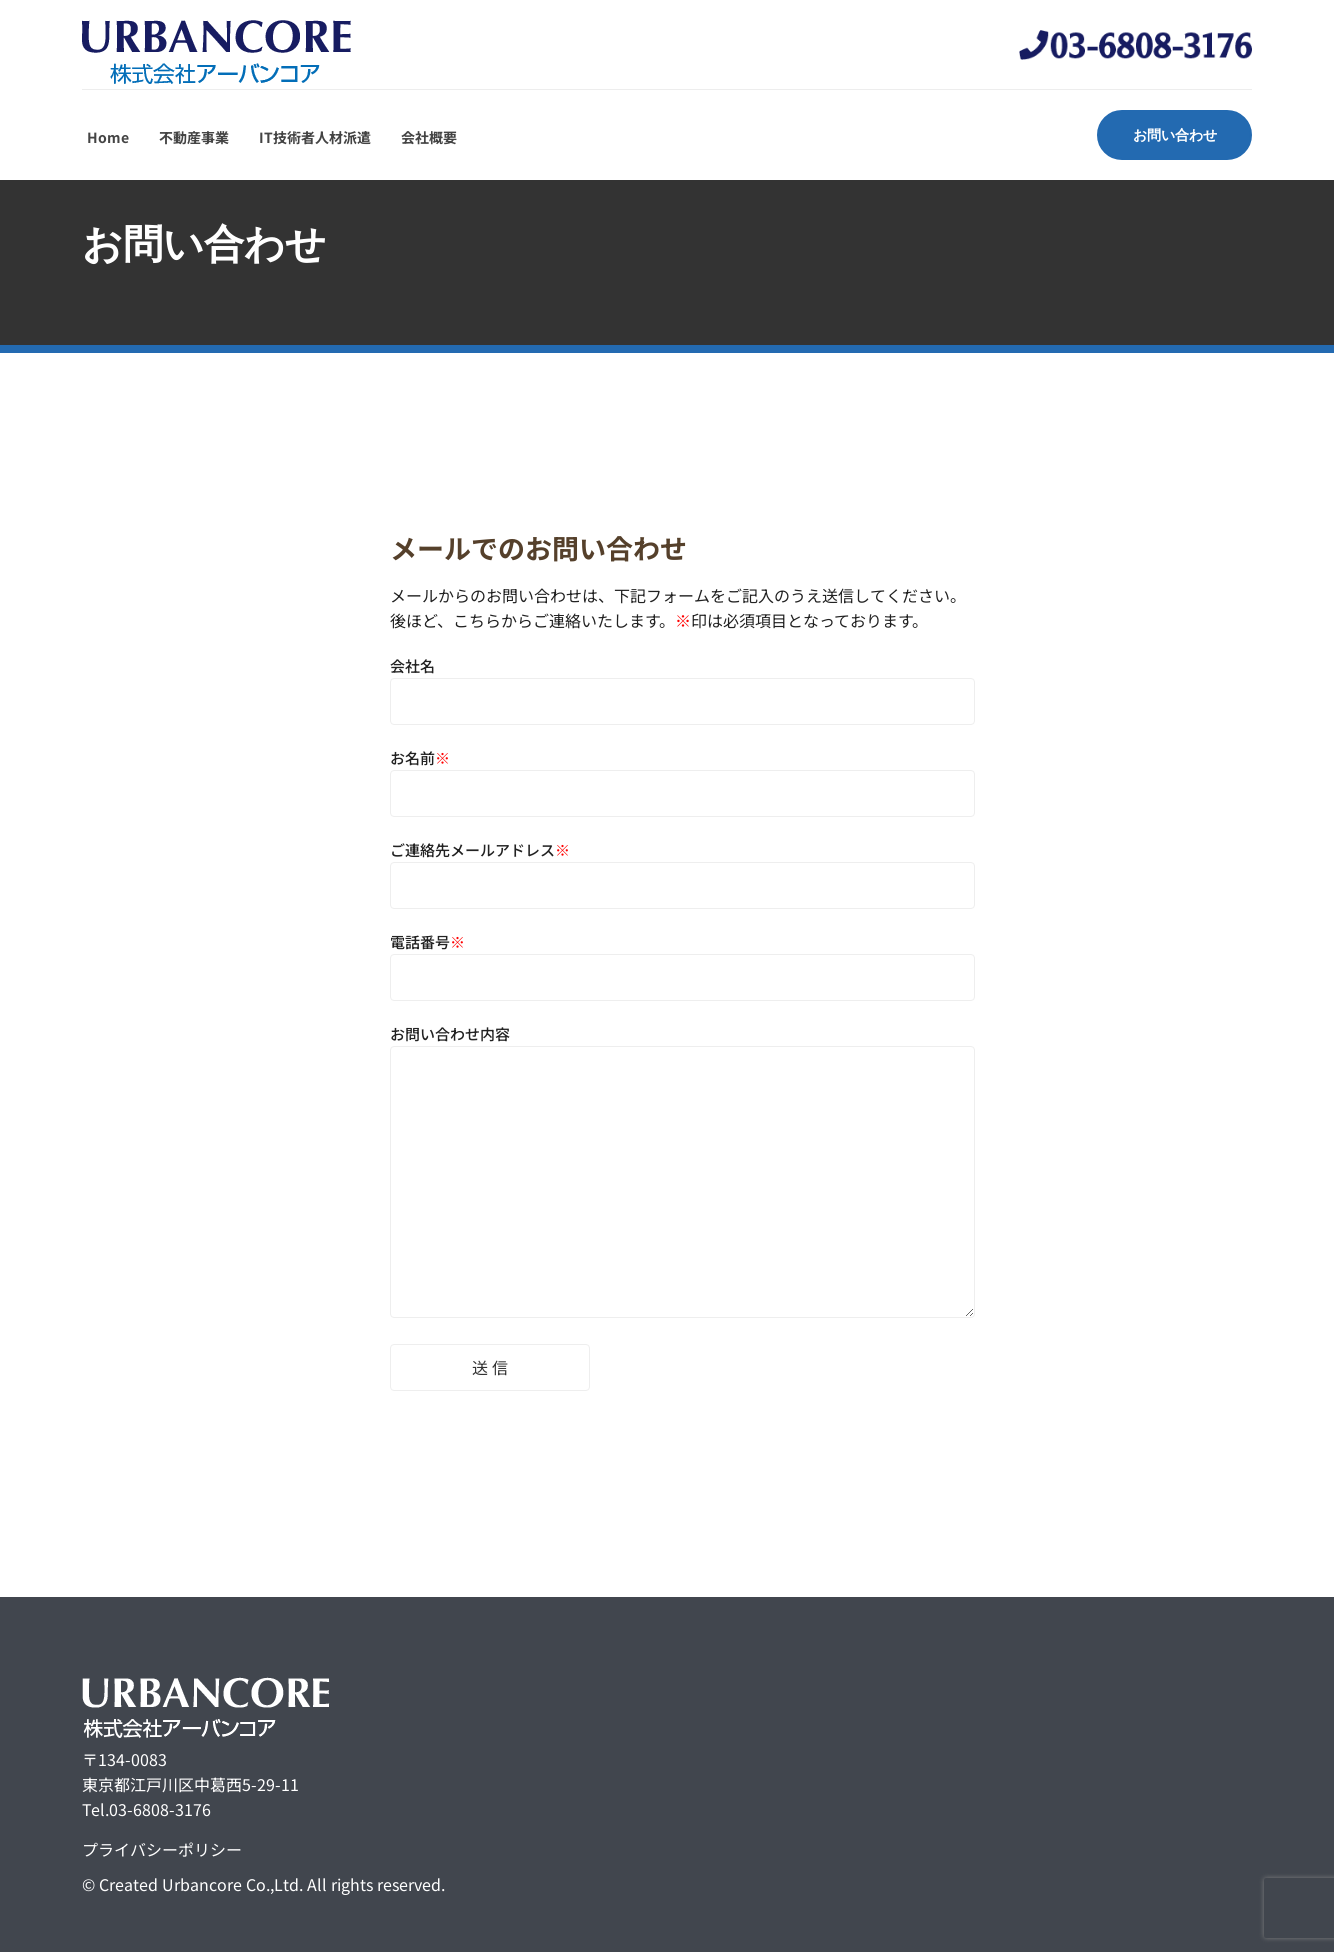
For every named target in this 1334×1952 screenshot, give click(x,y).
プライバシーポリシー (162, 1849)
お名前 (682, 775)
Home (108, 137)
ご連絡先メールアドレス (682, 867)
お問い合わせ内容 (682, 1172)
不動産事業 (194, 137)
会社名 (682, 683)
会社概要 (429, 137)
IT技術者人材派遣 (315, 137)
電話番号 (682, 959)
